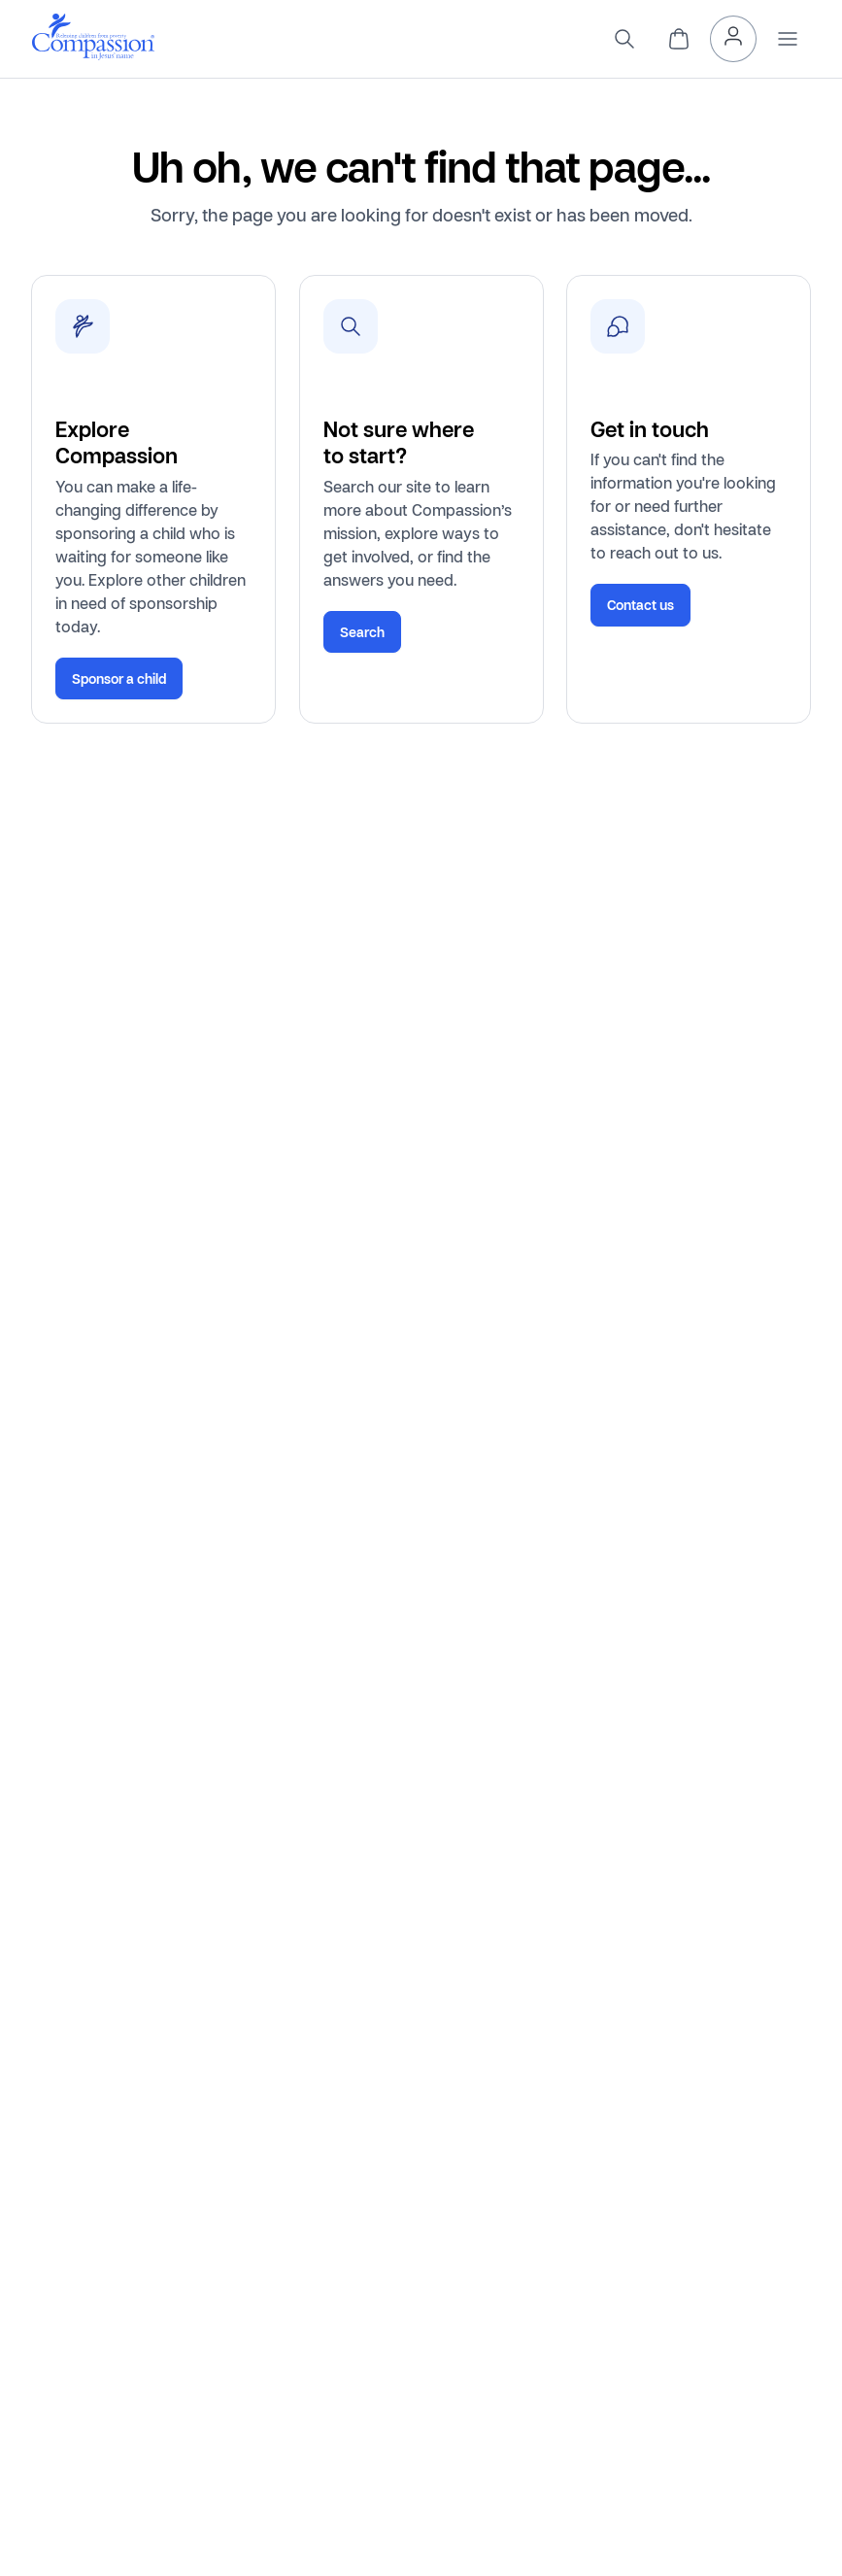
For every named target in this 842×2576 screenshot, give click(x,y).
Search (362, 632)
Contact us (640, 604)
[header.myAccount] (733, 39)
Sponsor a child (119, 678)
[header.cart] (679, 39)
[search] (624, 39)
